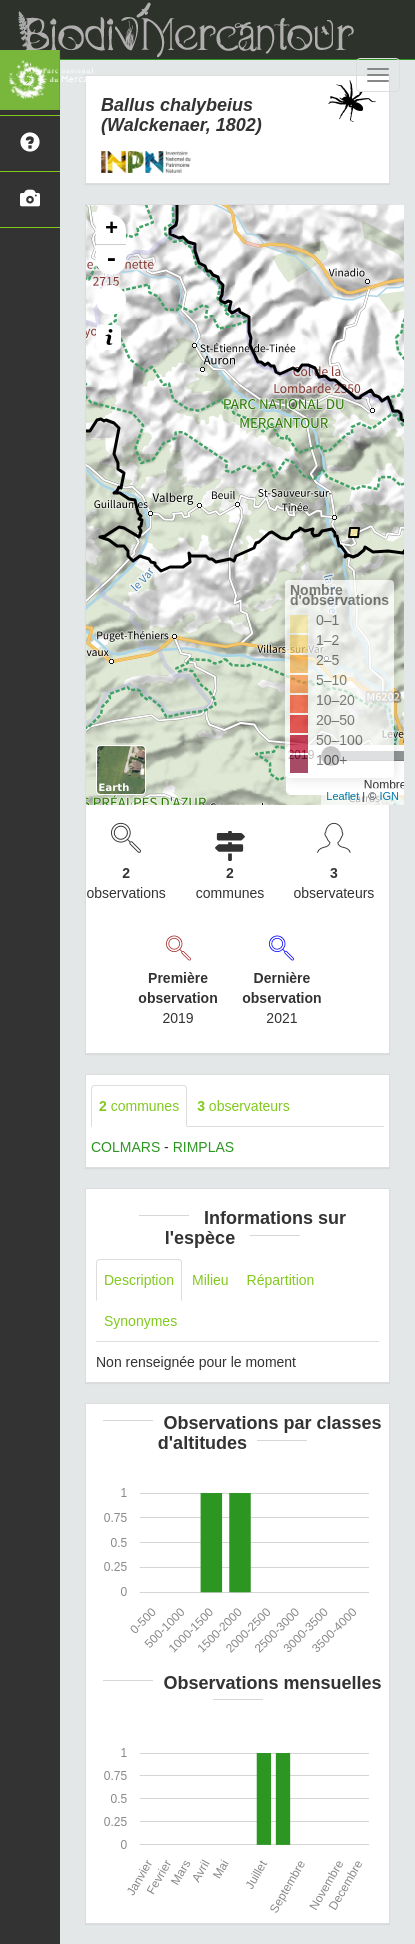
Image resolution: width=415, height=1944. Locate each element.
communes (139, 1106)
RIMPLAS (203, 1147)
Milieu (210, 1280)
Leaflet (342, 796)
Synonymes (140, 1321)
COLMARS (125, 1147)
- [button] (111, 260)
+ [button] (111, 230)
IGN (389, 796)
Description (139, 1280)
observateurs (243, 1106)
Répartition (281, 1280)
